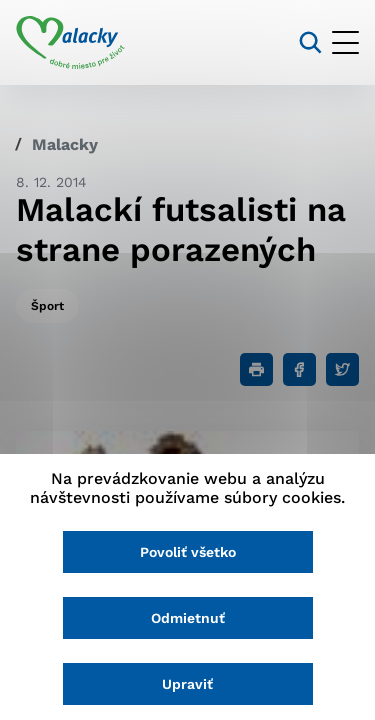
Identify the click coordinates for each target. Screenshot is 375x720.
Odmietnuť (188, 618)
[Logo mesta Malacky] (70, 43)
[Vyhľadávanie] (310, 42)
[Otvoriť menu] (345, 42)
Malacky (65, 144)
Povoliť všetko (188, 552)
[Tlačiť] (256, 369)
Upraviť (187, 684)
